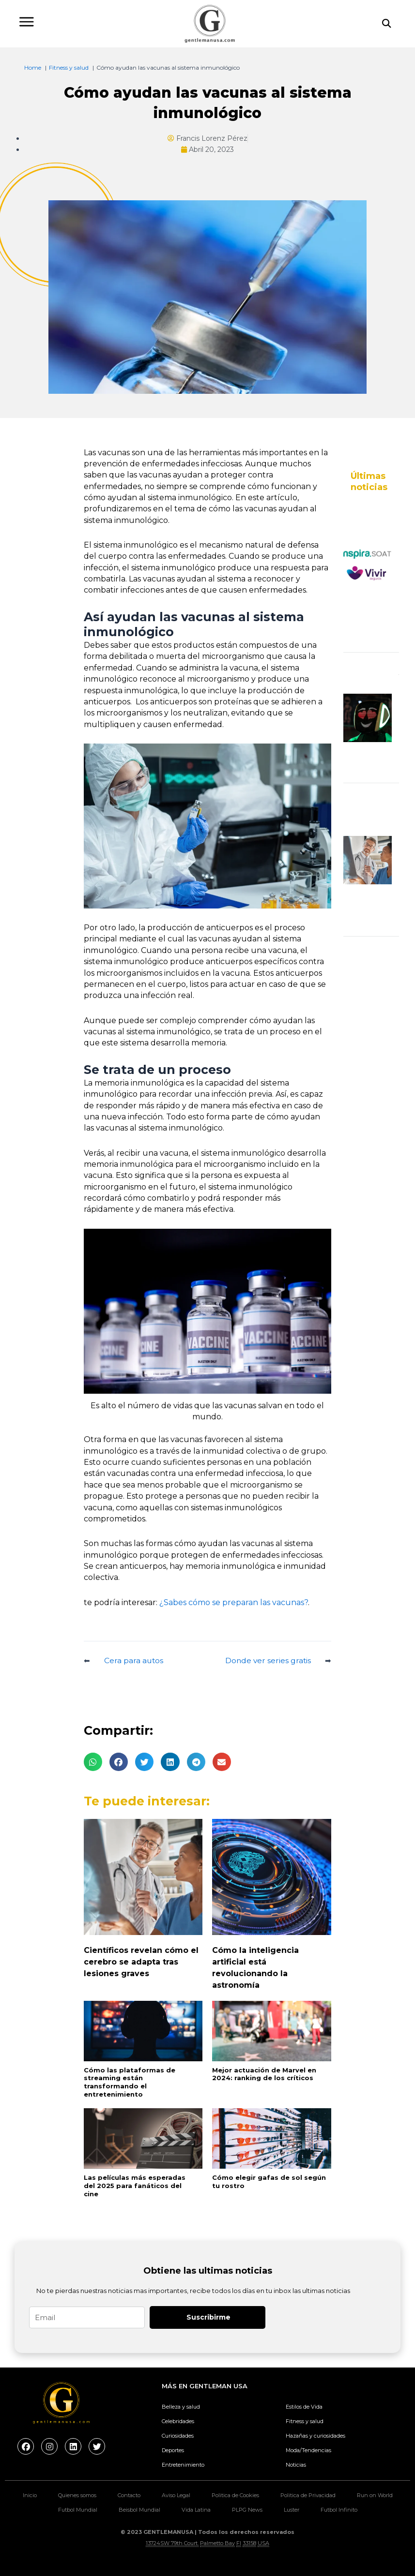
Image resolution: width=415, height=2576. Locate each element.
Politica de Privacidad (308, 2495)
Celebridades (178, 2421)
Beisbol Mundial (139, 2509)
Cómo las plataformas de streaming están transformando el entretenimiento (129, 2082)
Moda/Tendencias (308, 2450)
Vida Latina (196, 2509)
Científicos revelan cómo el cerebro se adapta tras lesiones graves (141, 1962)
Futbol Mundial (77, 2509)
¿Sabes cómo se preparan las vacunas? (233, 1602)
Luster (291, 2509)
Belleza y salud (181, 2406)
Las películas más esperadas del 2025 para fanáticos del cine (134, 2186)
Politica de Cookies (235, 2495)
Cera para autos (133, 1661)
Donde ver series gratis (268, 1661)
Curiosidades (178, 2435)
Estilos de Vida (304, 2406)
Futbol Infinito (339, 2509)
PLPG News (247, 2509)
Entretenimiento (183, 2464)
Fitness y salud (304, 2421)
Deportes (173, 2450)
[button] (93, 1762)
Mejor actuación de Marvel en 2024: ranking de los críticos (264, 2074)
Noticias (296, 2464)
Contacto (129, 2495)
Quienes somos (77, 2495)
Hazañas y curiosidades (315, 2435)
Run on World (375, 2495)
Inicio (30, 2495)
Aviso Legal (176, 2495)
